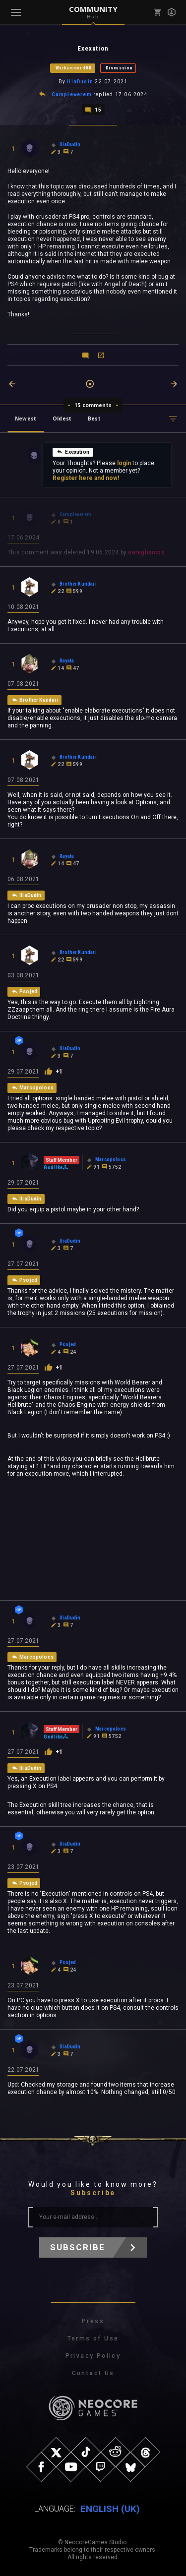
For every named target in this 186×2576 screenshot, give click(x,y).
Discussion (119, 67)
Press (93, 2321)
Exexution (73, 451)
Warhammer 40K (74, 67)
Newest (25, 418)
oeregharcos (146, 552)
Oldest (62, 418)
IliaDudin (80, 81)
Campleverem (72, 94)
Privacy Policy (93, 2355)
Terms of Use (93, 2338)
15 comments (93, 405)
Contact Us (93, 2373)
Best (94, 418)
